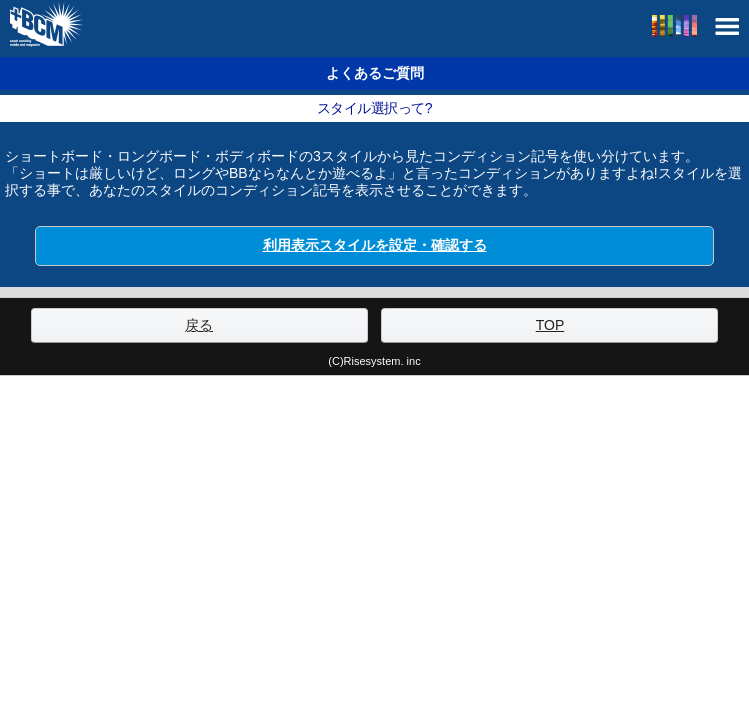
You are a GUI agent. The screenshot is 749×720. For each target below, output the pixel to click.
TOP (550, 325)
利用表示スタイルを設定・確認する (375, 245)
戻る (199, 325)
